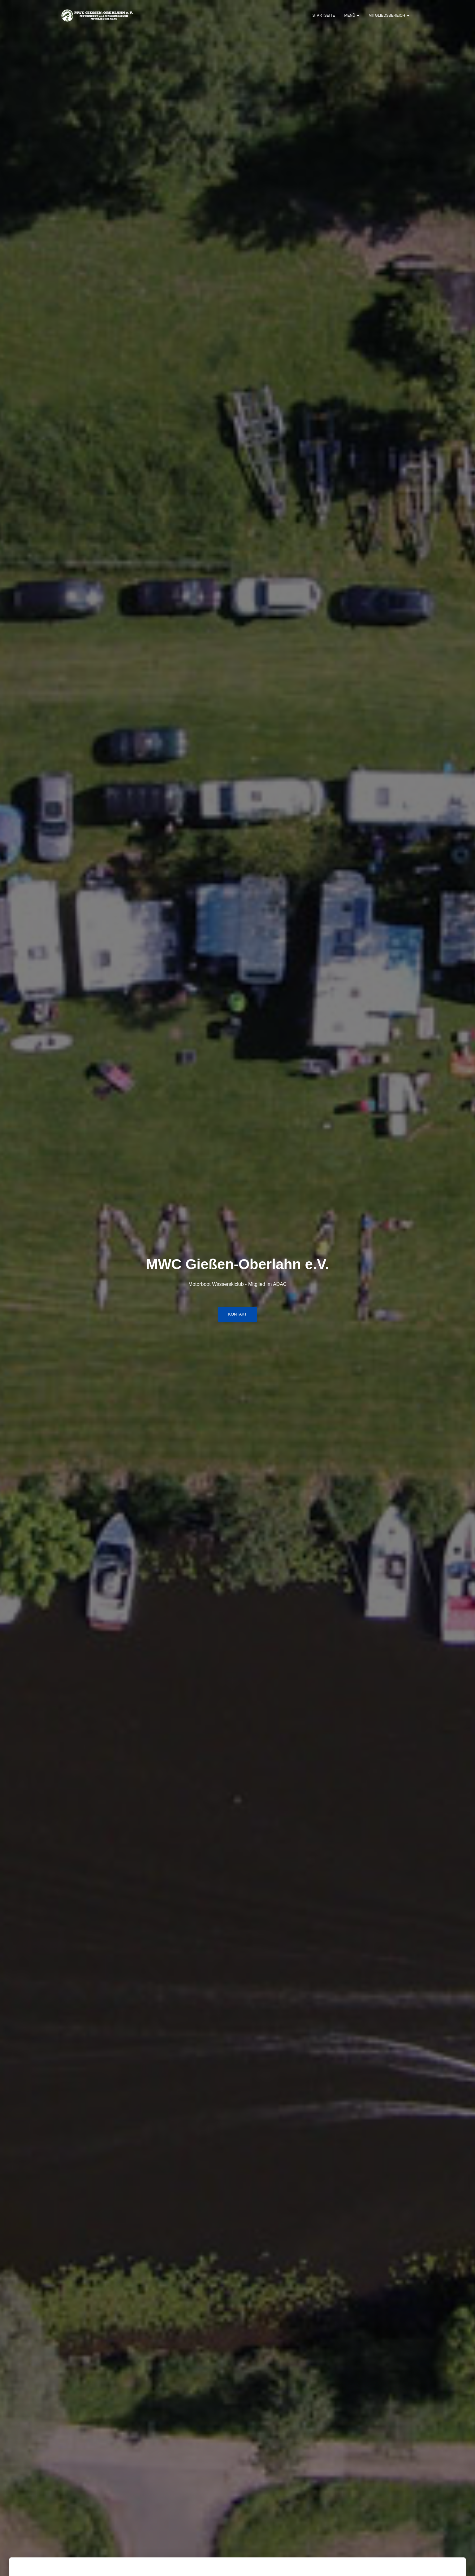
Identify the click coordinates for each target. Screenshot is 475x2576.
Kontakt (237, 1314)
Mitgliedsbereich (389, 15)
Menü (351, 15)
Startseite (324, 15)
